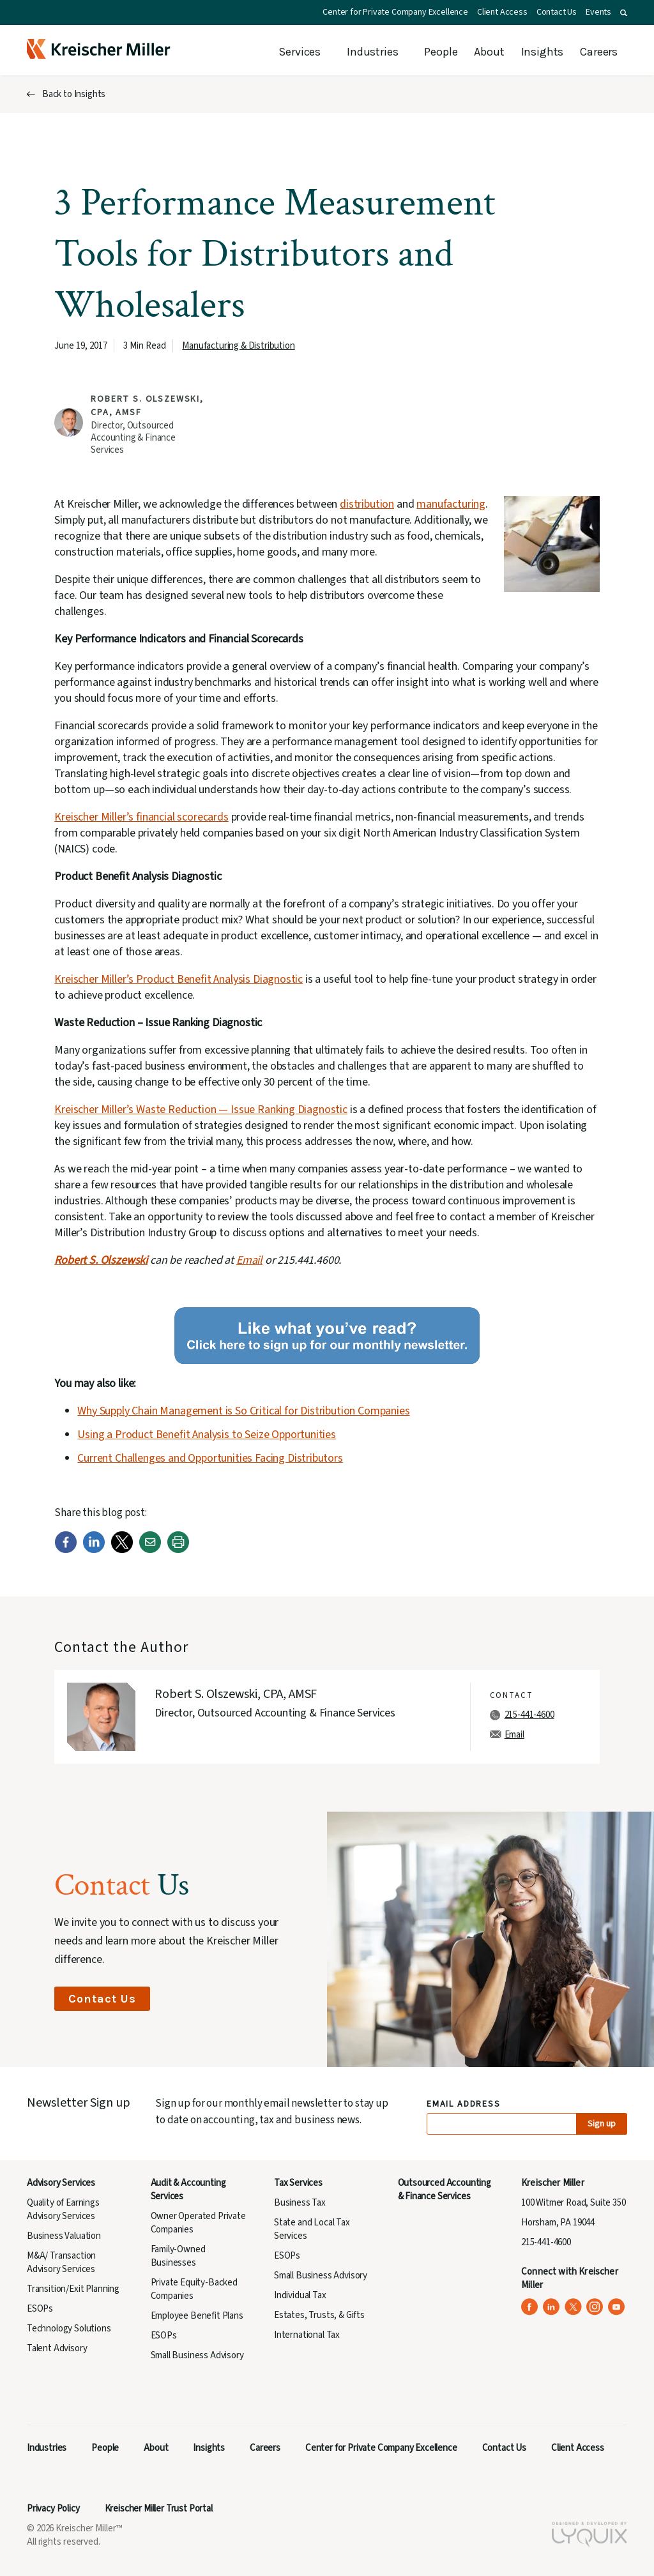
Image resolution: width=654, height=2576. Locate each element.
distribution (367, 504)
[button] (623, 13)
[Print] (178, 1550)
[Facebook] (65, 1550)
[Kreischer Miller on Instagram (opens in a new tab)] (595, 2306)
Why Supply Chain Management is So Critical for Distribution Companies (243, 1411)
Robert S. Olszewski (101, 1260)
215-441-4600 (529, 1715)
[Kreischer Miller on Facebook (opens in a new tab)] (529, 2306)
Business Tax (300, 2202)
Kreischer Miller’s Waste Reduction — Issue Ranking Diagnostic (200, 1110)
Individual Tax (300, 2295)
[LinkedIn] (93, 1550)
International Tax (307, 2335)
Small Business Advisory (197, 2355)
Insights (542, 52)
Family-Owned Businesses (178, 2256)
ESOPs (40, 2308)
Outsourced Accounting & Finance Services (444, 2189)
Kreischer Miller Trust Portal (159, 2508)
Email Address (464, 2104)
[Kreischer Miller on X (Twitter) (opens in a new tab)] (573, 2306)
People (440, 52)
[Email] (150, 1550)
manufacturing (450, 504)
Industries (372, 52)
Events (598, 12)
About (489, 52)
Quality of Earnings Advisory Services (63, 2209)
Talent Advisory (57, 2348)
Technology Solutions (69, 2328)
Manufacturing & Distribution (238, 345)
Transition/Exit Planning (73, 2289)
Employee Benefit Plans (197, 2315)
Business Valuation (64, 2236)
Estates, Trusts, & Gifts (319, 2315)
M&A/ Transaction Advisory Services (61, 2262)
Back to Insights (73, 94)
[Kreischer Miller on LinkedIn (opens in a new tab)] (551, 2306)
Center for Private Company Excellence (395, 12)
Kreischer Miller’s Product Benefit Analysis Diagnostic (178, 979)
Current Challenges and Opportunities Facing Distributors (209, 1458)
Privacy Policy (53, 2508)
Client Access (502, 12)
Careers (599, 52)
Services (299, 52)
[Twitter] (121, 1550)
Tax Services (298, 2183)
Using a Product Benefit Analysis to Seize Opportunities (206, 1435)
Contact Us (556, 12)
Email (249, 1260)
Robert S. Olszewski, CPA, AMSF (236, 1694)
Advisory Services (61, 2183)
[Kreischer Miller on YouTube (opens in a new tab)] (616, 2306)
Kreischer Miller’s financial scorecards (141, 817)
